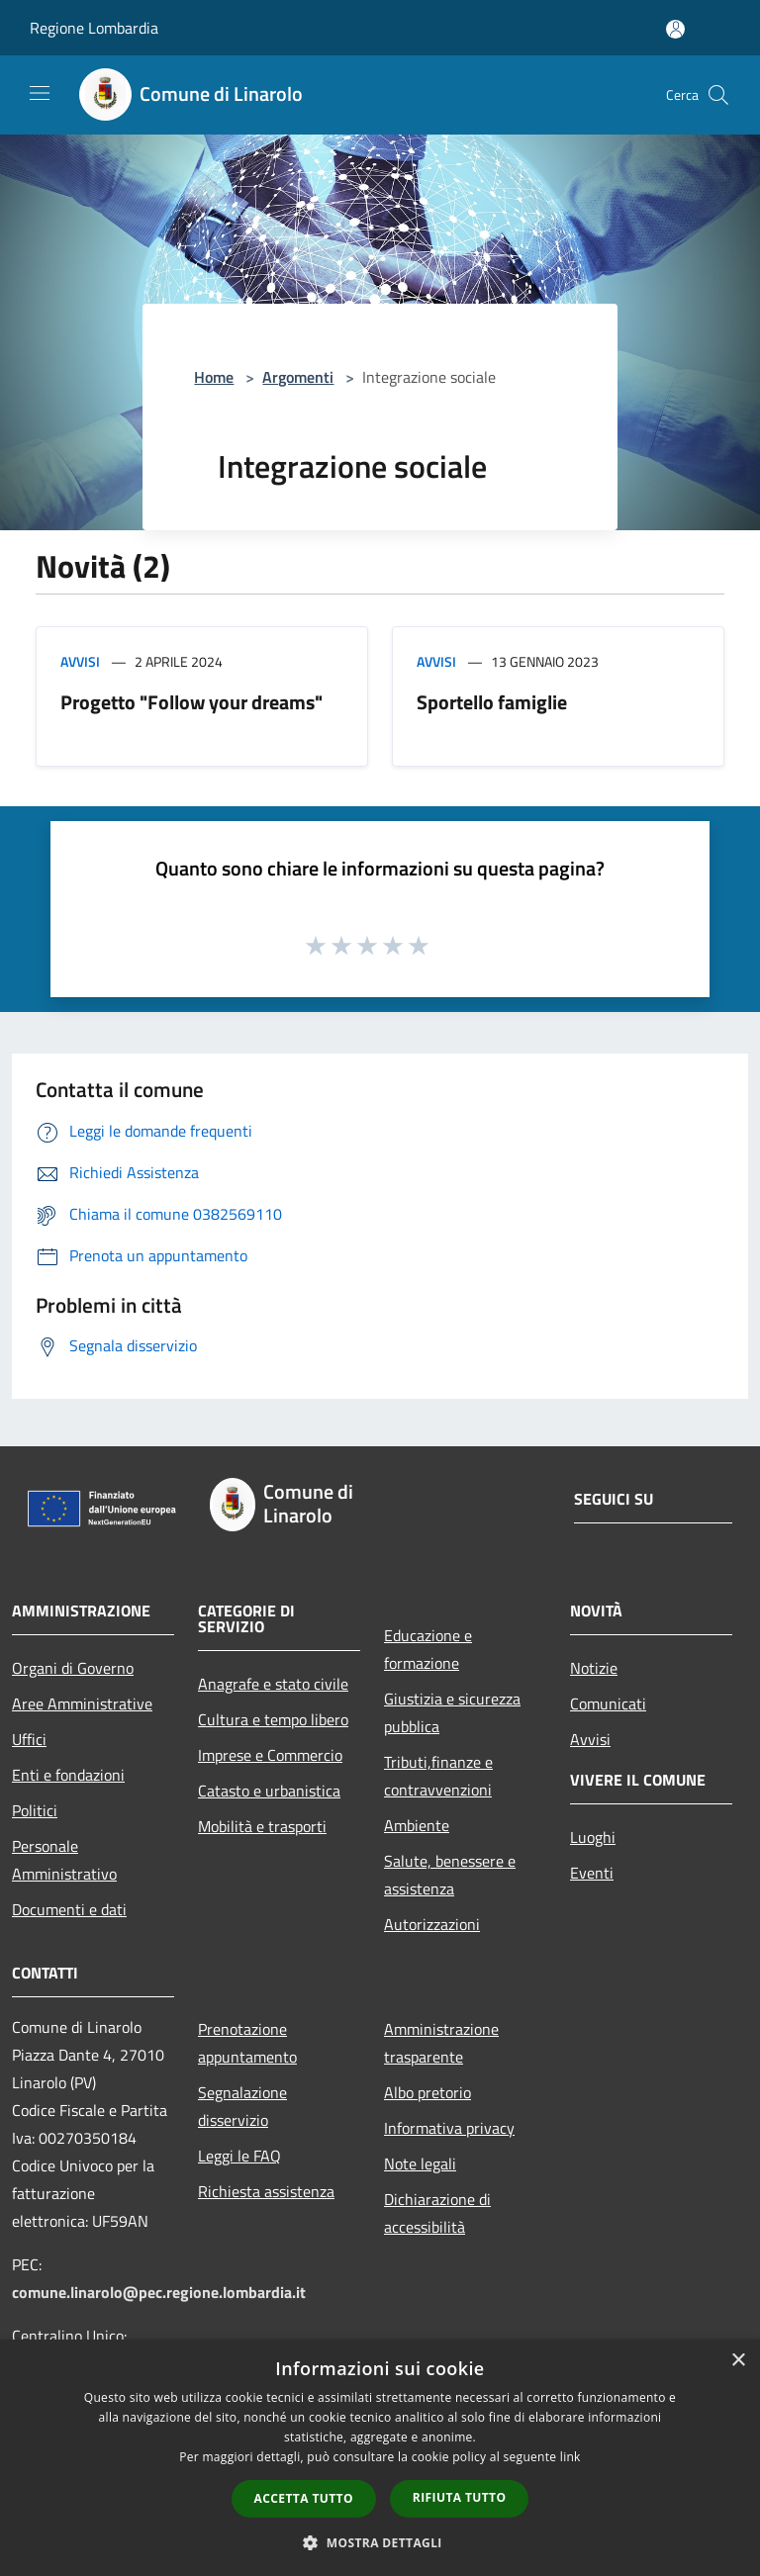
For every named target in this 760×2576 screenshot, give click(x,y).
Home (214, 377)
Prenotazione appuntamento (247, 2043)
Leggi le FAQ (239, 2155)
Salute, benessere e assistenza (450, 1874)
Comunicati (608, 1703)
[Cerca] (718, 95)
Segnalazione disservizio (242, 2106)
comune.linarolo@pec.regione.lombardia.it (159, 2292)
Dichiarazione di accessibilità (437, 2213)
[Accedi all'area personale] (675, 29)
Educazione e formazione (428, 1649)
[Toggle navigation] (39, 93)
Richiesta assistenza (266, 2191)
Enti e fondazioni (68, 1775)
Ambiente (416, 1825)
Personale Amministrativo (64, 1860)
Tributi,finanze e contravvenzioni (438, 1775)
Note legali (420, 2163)
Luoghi (593, 1837)
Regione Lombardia (94, 28)
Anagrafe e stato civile (273, 1684)
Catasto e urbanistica (269, 1790)
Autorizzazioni (432, 1924)
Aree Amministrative (82, 1703)
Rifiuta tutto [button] (460, 2497)
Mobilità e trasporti (262, 1826)
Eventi (592, 1873)
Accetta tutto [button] (303, 2498)
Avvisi (80, 661)
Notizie (594, 1668)
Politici (34, 1810)
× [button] (737, 2360)
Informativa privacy (449, 2128)
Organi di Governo (73, 1668)
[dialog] (380, 2458)
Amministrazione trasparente (441, 2043)
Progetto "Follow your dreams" (191, 702)
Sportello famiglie (492, 702)
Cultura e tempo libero (273, 1719)
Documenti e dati (69, 1909)
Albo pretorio (427, 2092)
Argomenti (297, 377)
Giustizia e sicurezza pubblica (452, 1712)
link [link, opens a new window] (570, 2456)
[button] (380, 2542)
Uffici (29, 1739)
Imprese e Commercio (270, 1755)
